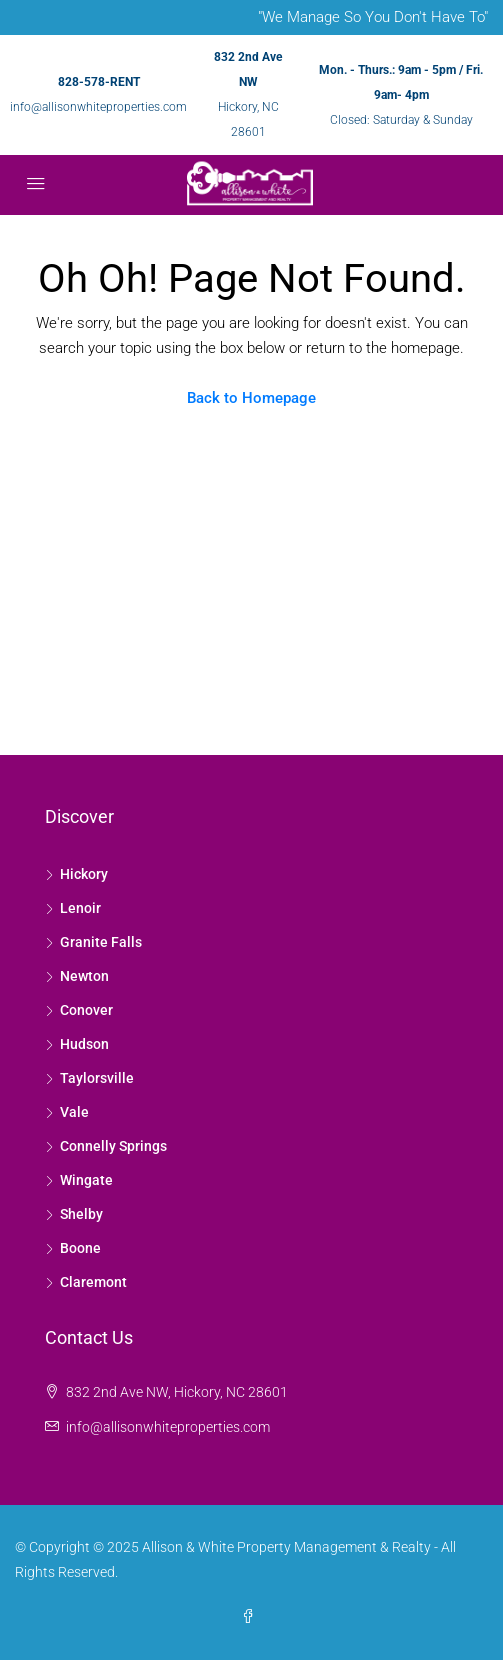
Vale (74, 1112)
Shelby (81, 1214)
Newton (84, 976)
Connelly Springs (113, 1146)
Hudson (84, 1044)
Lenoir (80, 908)
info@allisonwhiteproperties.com (98, 107)
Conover (86, 1010)
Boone (80, 1248)
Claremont (93, 1282)
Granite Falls (101, 942)
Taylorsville (97, 1078)
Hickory (84, 874)
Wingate (86, 1180)
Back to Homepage (251, 398)
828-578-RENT (99, 82)
